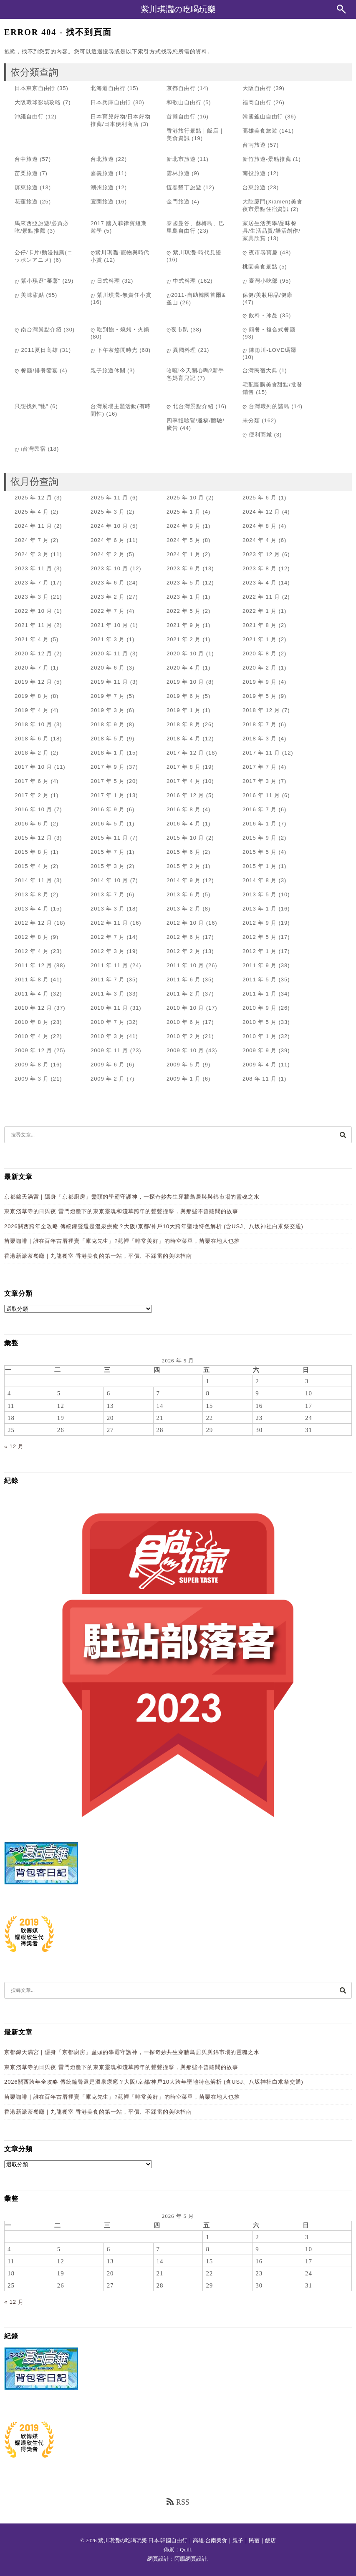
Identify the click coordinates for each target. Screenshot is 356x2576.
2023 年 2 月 (108, 597)
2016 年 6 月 (32, 823)
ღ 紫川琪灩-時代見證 (194, 252)
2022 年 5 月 (184, 611)
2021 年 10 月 (109, 625)
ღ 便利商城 (257, 434)
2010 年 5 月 (259, 1022)
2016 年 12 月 (185, 795)
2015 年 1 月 (259, 866)
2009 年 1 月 (184, 1079)
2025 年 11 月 (109, 497)
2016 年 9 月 (108, 809)
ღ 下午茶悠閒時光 (114, 350)
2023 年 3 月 (32, 597)
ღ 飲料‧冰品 (260, 315)
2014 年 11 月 (33, 880)
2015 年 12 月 (33, 838)
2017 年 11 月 (261, 753)
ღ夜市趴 (178, 329)
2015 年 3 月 (108, 866)
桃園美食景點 (259, 266)
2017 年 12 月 (185, 753)
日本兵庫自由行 (111, 102)
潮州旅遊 (102, 187)
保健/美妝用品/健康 (267, 295)
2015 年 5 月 (259, 852)
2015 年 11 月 (109, 838)
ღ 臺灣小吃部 (260, 281)
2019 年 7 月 (108, 696)
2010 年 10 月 (185, 1008)
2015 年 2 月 (184, 866)
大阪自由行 (257, 88)
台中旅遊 (26, 159)
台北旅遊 (102, 159)
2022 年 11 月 (261, 597)
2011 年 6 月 (184, 979)
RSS (178, 2502)
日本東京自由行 (35, 88)
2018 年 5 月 (108, 738)
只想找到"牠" (31, 406)
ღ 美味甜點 (29, 295)
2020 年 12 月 (33, 653)
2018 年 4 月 (184, 738)
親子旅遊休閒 (108, 370)
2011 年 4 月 (32, 994)
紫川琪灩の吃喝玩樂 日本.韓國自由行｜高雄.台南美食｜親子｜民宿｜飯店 (187, 2540)
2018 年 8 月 (184, 724)
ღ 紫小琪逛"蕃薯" (38, 281)
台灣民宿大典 (259, 370)
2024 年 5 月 (184, 540)
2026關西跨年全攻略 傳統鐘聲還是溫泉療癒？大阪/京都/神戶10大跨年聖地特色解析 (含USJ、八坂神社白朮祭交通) (153, 1226)
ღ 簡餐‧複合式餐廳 (268, 329)
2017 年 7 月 (259, 767)
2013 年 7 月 (108, 894)
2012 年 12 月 (33, 923)
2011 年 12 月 (33, 965)
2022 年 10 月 (33, 611)
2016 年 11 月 (261, 795)
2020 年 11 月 (109, 653)
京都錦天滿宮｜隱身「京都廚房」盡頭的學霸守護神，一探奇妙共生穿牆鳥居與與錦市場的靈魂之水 (132, 1197)
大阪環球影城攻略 (38, 102)
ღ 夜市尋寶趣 (260, 252)
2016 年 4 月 (184, 823)
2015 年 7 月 (108, 852)
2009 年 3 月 (32, 1079)
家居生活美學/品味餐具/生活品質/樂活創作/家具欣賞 (271, 230)
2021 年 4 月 (32, 639)
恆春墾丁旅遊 (184, 187)
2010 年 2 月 (184, 1036)
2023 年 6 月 (108, 582)
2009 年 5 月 (184, 1064)
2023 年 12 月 (261, 554)
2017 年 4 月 (184, 781)
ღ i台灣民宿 (30, 449)
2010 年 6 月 (184, 1022)
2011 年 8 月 (32, 979)
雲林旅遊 (178, 173)
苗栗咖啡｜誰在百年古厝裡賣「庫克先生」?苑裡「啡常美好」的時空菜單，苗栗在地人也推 (122, 1241)
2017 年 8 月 (184, 767)
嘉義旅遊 (102, 173)
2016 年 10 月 (33, 809)
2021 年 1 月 (259, 639)
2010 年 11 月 (109, 1008)
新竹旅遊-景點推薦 (266, 159)
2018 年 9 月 (108, 724)
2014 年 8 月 (259, 880)
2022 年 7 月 (108, 611)
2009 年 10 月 (185, 1050)
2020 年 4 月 (184, 668)
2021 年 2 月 (184, 639)
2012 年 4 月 (32, 951)
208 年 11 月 (259, 1079)
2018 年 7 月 (259, 724)
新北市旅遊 (181, 159)
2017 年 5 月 (108, 781)
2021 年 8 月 (259, 625)
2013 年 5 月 (259, 894)
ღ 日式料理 (105, 281)
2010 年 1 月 (259, 1036)
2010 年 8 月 (32, 1022)
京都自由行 (181, 88)
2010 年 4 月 (32, 1036)
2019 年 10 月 (185, 682)
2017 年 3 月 (259, 781)
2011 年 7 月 (108, 979)
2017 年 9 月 (108, 767)
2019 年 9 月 (259, 682)
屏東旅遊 (26, 187)
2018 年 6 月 (32, 738)
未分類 (251, 420)
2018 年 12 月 (261, 710)
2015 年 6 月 (184, 852)
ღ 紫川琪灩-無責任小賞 (121, 295)
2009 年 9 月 (259, 1050)
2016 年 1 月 (259, 823)
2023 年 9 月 (184, 568)
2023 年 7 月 (32, 582)
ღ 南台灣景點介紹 (38, 329)
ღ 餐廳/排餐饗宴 (36, 370)
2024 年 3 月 (32, 554)
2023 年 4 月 (259, 582)
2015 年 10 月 (185, 838)
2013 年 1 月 (259, 908)
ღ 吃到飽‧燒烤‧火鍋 (120, 329)
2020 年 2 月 (259, 668)
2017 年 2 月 (32, 795)
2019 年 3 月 (108, 710)
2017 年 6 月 (32, 781)
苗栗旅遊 (26, 173)
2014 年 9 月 (184, 880)
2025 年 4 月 (32, 512)
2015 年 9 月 (259, 838)
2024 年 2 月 (108, 554)
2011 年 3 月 (108, 994)
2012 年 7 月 (108, 937)
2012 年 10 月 (185, 923)
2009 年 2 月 (108, 1079)
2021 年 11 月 (33, 625)
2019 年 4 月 (32, 710)
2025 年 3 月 (108, 512)
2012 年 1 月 (259, 951)
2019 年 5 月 (259, 696)
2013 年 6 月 (184, 894)
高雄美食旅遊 (259, 131)
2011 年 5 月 (259, 979)
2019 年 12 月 (33, 682)
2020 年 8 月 (259, 653)
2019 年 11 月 (109, 682)
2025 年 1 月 (184, 512)
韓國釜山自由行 (262, 116)
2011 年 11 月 (109, 965)
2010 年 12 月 (33, 1008)
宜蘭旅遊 (102, 201)
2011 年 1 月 (259, 994)
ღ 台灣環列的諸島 (266, 406)
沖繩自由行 (29, 116)
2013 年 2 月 (184, 908)
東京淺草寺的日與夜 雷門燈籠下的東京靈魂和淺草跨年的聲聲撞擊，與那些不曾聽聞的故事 (121, 1211)
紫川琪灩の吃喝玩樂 (178, 9)
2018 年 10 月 (33, 724)
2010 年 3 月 (108, 1036)
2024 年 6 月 (108, 540)
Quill (185, 2549)
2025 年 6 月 (259, 497)
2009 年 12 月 (33, 1050)
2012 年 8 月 (32, 937)
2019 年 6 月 (184, 696)
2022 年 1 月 (259, 611)
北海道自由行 (108, 88)
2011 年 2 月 (184, 994)
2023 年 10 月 (109, 568)
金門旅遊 (178, 201)
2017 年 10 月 (33, 767)
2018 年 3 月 (259, 738)
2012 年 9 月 (259, 923)
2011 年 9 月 (259, 965)
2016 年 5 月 (108, 823)
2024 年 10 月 (109, 526)
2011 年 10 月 (185, 965)
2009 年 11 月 (109, 1050)
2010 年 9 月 (259, 1008)
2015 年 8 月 (32, 852)
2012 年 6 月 (184, 937)
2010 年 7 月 (108, 1022)
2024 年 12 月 (261, 512)
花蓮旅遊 (26, 201)
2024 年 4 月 (259, 540)
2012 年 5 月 (259, 937)
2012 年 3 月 (108, 951)
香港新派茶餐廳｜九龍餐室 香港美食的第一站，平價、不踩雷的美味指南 (98, 1256)
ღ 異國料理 (181, 350)
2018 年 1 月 (108, 753)
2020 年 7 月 (32, 668)
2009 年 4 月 (259, 1064)
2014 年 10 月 (109, 880)
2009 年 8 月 (32, 1064)
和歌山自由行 (184, 102)
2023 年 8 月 (259, 568)
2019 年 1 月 (184, 710)
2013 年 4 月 (32, 908)
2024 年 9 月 (184, 526)
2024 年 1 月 (184, 554)
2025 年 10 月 (185, 497)
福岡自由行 (257, 102)
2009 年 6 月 (108, 1064)
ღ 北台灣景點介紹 (190, 406)
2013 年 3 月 (108, 908)
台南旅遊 (254, 145)
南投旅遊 (254, 173)
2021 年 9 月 (184, 625)
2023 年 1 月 (184, 597)
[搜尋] (342, 1134)
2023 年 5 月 (184, 582)
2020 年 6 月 (108, 668)
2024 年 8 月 (259, 526)
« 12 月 (14, 1446)
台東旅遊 (254, 187)
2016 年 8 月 (184, 809)
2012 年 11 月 (109, 923)
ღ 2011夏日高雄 (36, 350)
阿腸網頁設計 (190, 2559)
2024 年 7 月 (32, 540)
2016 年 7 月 (259, 809)
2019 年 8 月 (32, 696)
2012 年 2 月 (184, 951)
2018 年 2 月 (32, 753)
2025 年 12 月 (33, 497)
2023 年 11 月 (33, 568)
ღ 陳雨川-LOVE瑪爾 (269, 350)
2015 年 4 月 (32, 866)
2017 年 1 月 (108, 795)
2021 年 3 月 (108, 639)
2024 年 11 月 (33, 526)
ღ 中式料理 (181, 281)
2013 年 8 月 (32, 894)
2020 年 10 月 (185, 653)
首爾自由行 (181, 116)
